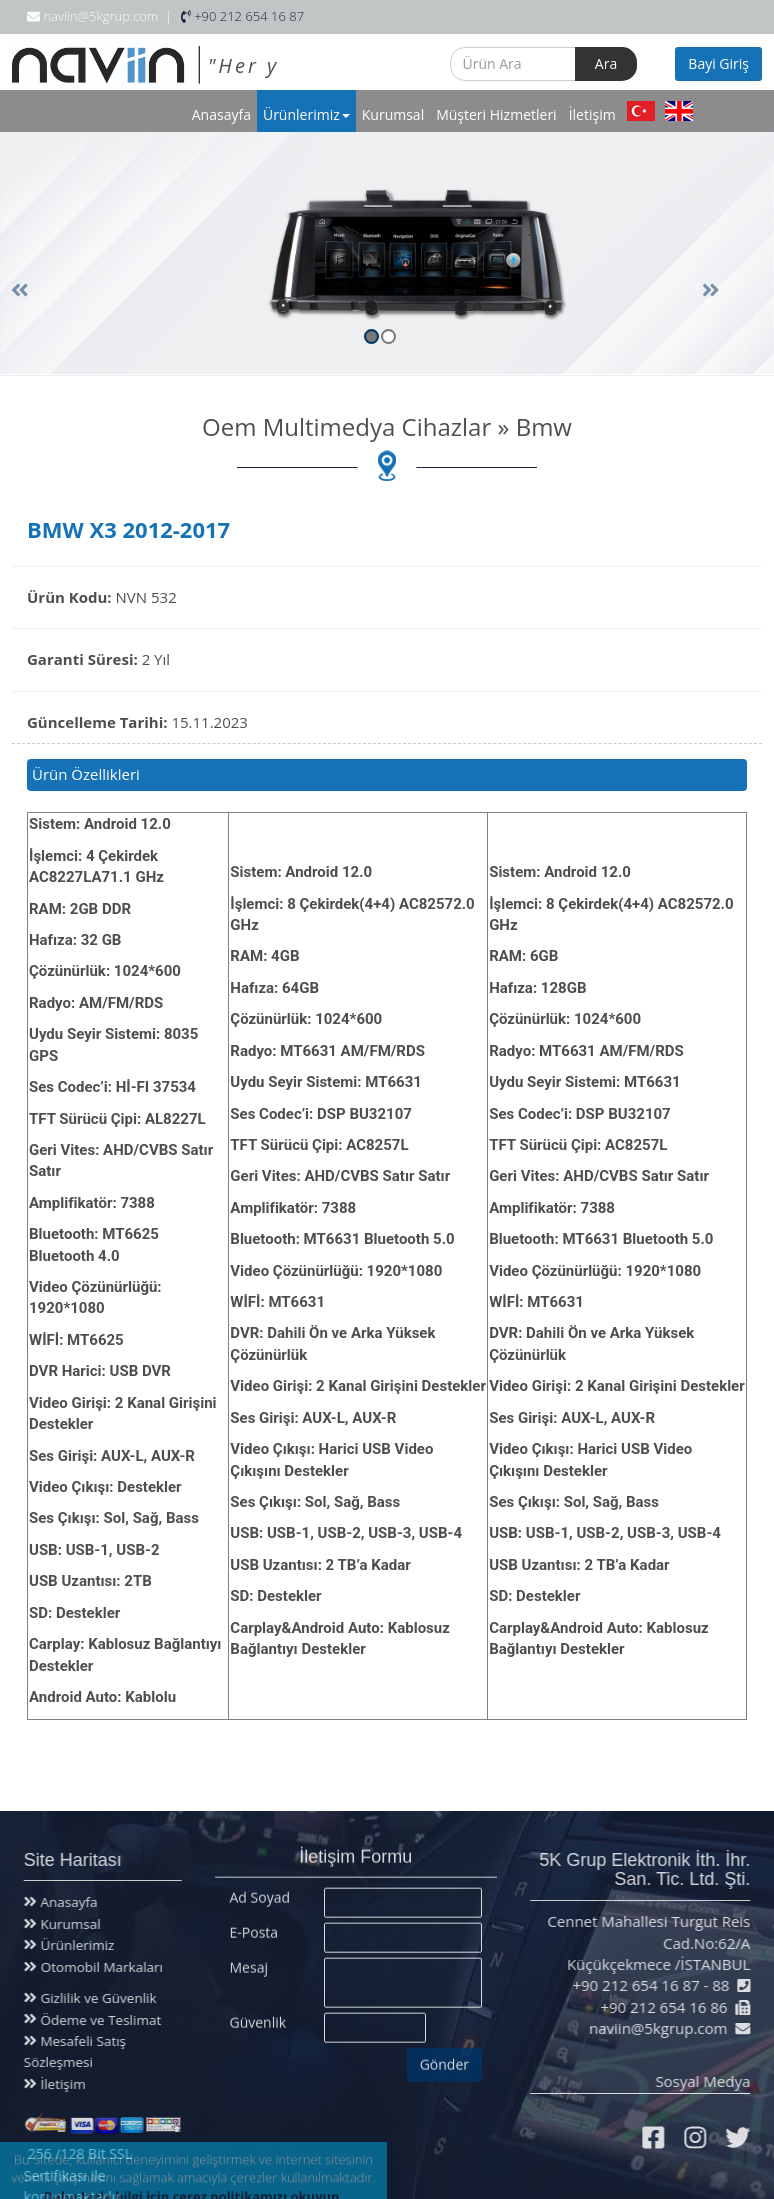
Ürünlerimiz (306, 114)
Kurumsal (393, 114)
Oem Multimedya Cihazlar (346, 426)
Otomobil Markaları (93, 1967)
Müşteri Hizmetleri (496, 114)
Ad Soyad (260, 1889)
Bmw (544, 426)
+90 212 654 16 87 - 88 (659, 1985)
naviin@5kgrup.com (667, 2028)
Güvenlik (258, 2014)
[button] (662, 267)
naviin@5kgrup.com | (99, 16)
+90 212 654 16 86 (672, 2007)
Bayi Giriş (718, 63)
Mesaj (249, 1959)
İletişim (592, 114)
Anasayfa (221, 114)
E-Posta (254, 1924)
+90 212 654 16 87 (242, 16)
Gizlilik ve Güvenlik (88, 1998)
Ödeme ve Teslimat (90, 2020)
